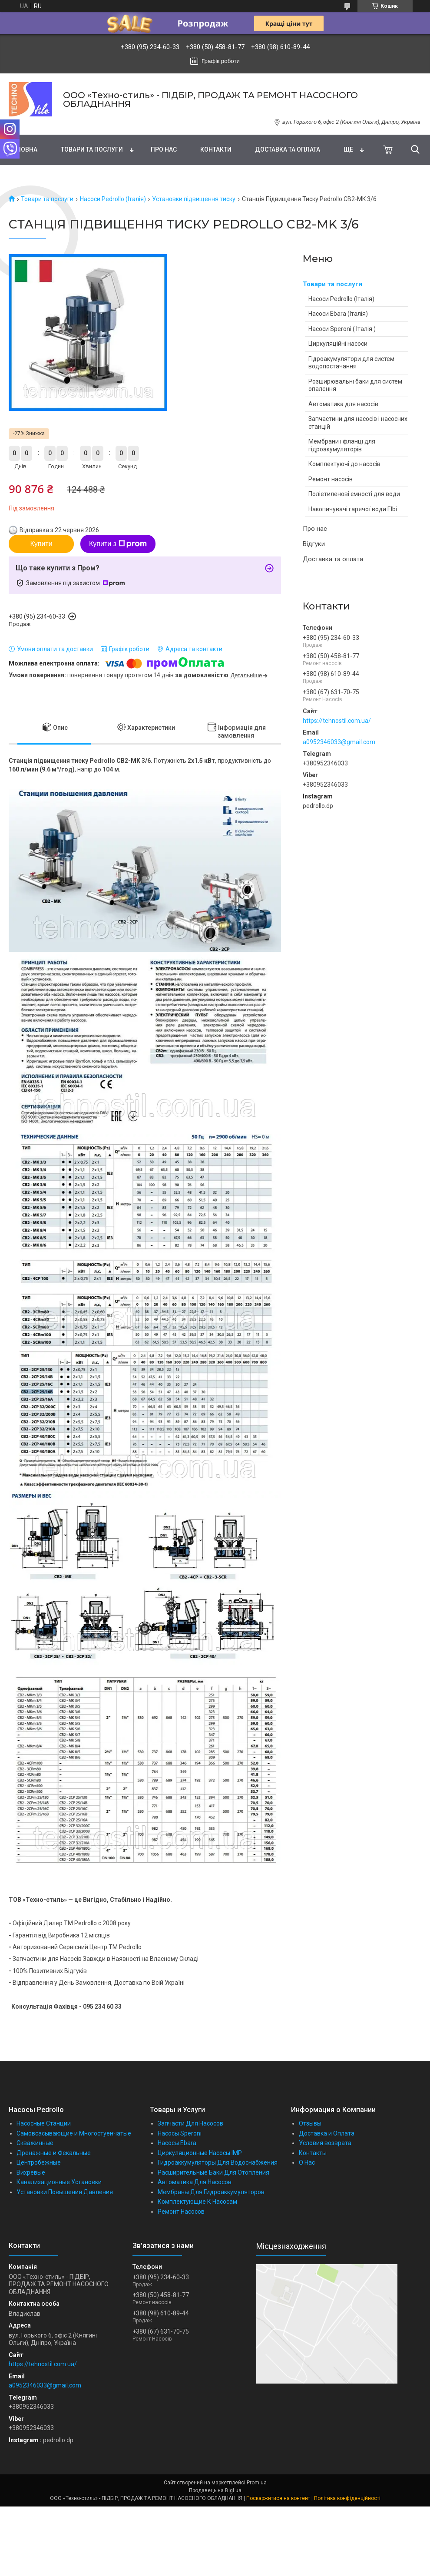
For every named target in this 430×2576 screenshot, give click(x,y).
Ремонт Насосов (181, 2211)
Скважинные (35, 2142)
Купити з (118, 544)
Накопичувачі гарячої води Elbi (352, 509)
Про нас (164, 149)
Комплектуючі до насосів (344, 463)
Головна (23, 149)
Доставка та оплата (287, 149)
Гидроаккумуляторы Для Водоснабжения (218, 2162)
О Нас (307, 2162)
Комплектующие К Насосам (197, 2201)
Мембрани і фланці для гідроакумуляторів (341, 445)
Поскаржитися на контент (278, 2498)
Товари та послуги (92, 149)
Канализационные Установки (59, 2182)
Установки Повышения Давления (65, 2192)
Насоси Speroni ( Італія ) (342, 328)
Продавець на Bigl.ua (215, 2490)
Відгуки (314, 544)
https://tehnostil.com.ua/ (337, 720)
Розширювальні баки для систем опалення (355, 385)
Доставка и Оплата (326, 2133)
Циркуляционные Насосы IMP (200, 2152)
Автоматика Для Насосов (195, 2182)
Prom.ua (257, 2483)
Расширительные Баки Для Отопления (213, 2172)
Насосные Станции (44, 2123)
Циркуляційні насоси (337, 343)
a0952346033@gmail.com (339, 741)
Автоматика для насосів (343, 404)
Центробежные (39, 2162)
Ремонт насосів (330, 479)
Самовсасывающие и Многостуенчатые (74, 2133)
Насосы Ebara (177, 2142)
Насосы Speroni (180, 2133)
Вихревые (31, 2172)
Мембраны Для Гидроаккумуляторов (211, 2192)
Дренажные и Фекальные (54, 2152)
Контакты (313, 2152)
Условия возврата (325, 2142)
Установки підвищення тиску (193, 198)
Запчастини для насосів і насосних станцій (357, 422)
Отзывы (310, 2123)
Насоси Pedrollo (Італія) (113, 198)
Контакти (216, 149)
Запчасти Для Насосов (190, 2123)
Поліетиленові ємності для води (354, 493)
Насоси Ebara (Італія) (338, 313)
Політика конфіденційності (347, 2498)
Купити (41, 543)
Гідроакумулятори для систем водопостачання (351, 362)
